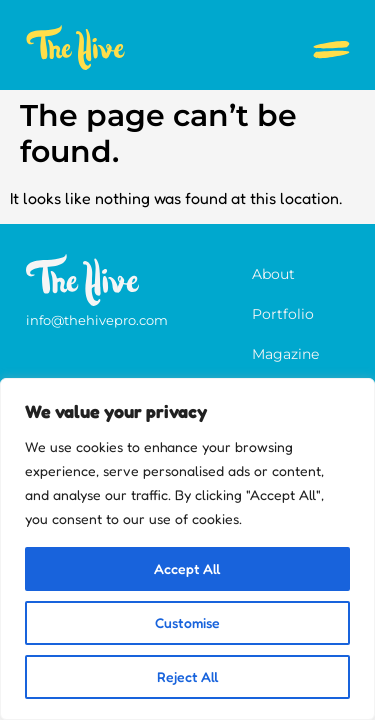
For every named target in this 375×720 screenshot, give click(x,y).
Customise (187, 622)
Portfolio (283, 314)
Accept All (187, 568)
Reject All (188, 676)
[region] (187, 549)
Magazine (285, 354)
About (273, 274)
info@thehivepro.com (97, 320)
